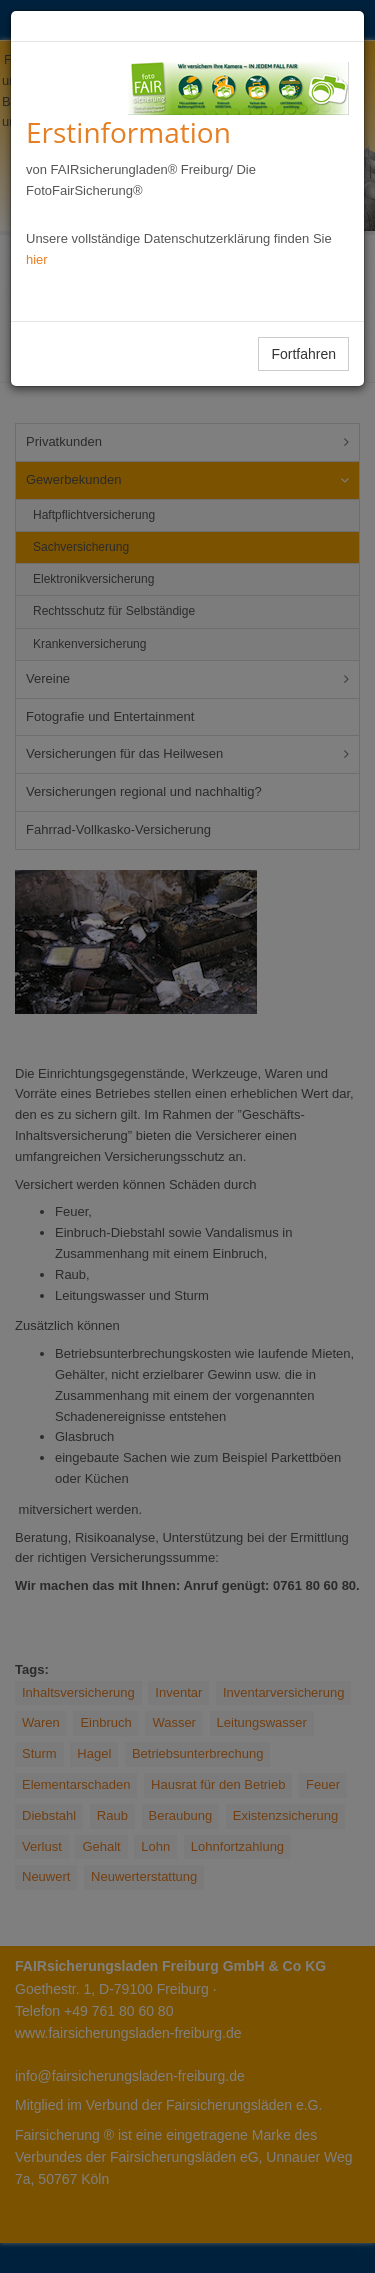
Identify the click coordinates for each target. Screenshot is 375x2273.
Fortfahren (303, 354)
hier (37, 259)
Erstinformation (128, 132)
